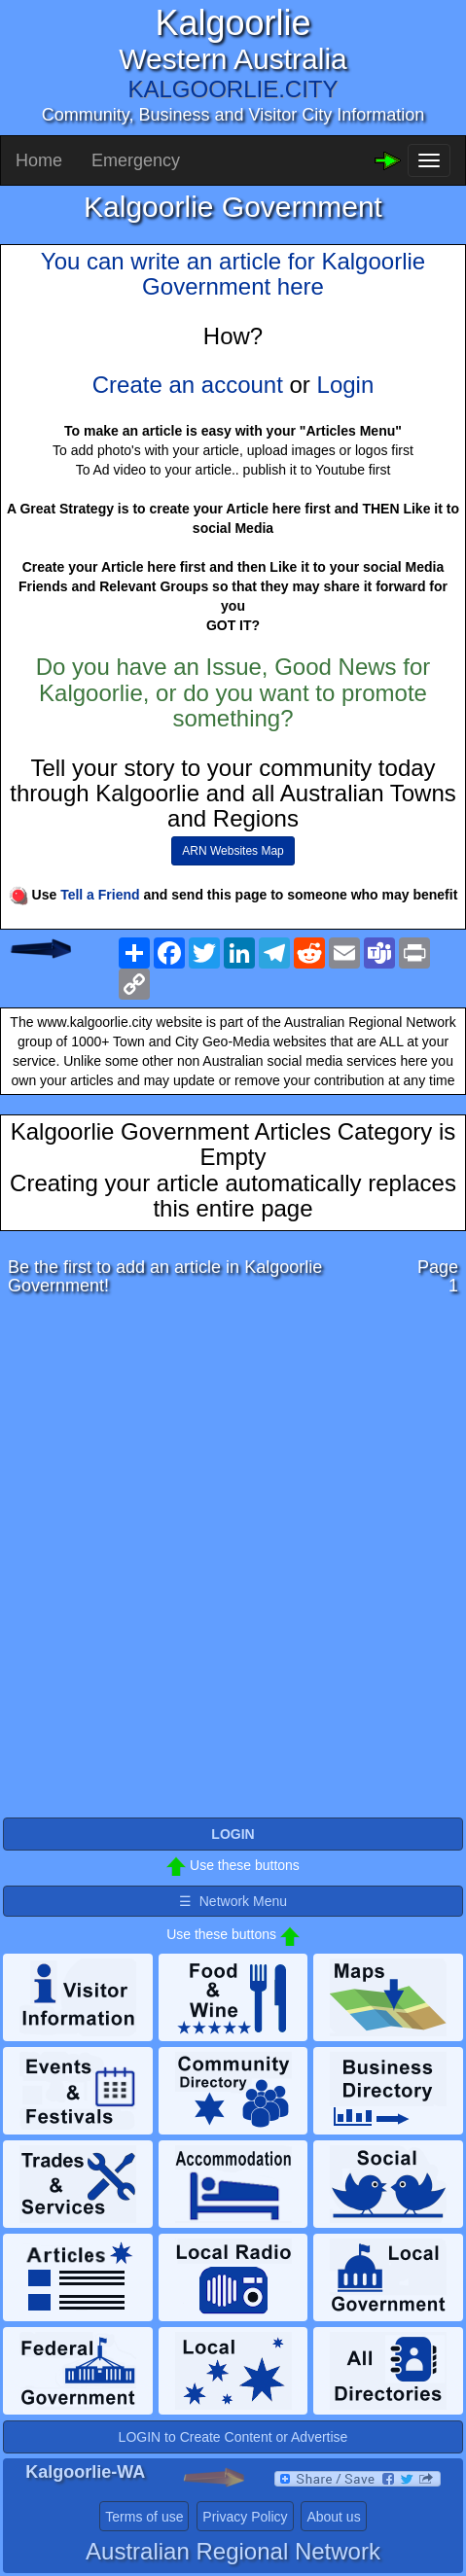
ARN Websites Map (232, 851)
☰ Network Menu (233, 1901)
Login (346, 384)
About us (333, 2516)
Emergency (135, 160)
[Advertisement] (233, 1562)
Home (39, 160)
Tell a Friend (99, 894)
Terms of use (144, 2516)
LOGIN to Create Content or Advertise (233, 2437)
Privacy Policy (244, 2516)
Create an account (187, 384)
